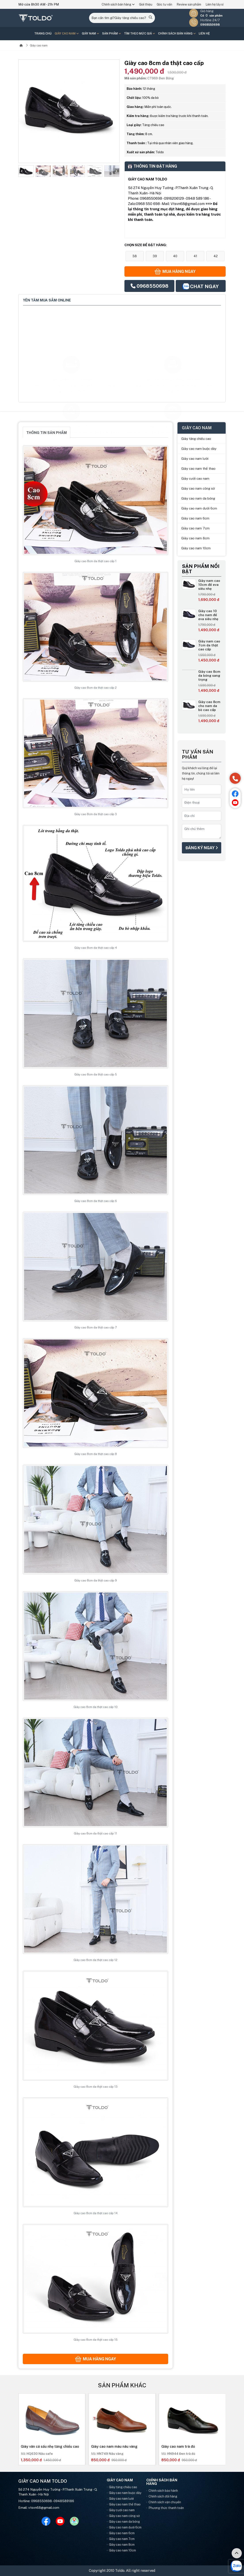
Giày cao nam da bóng (198, 498)
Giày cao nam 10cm (196, 548)
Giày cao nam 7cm (195, 528)
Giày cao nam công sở (198, 488)
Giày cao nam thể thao (198, 468)
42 (216, 256)
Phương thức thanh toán (166, 2508)
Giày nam (90, 33)
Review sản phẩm (189, 4)
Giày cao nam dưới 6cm (199, 508)
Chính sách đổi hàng (163, 2496)
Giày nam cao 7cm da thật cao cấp (209, 645)
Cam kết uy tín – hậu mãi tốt (172, 383)
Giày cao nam (67, 33)
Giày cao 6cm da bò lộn (40, 2446)
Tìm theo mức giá (139, 33)
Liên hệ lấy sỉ (214, 4)
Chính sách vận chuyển (165, 2502)
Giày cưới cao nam (195, 478)
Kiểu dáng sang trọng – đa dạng (172, 336)
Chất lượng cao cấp (71, 383)
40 (175, 256)
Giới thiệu (145, 4)
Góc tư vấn (164, 4)
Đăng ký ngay (201, 847)
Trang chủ (42, 33)
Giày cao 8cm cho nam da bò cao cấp (209, 706)
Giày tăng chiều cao (196, 439)
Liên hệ (204, 33)
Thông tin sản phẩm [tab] (46, 433)
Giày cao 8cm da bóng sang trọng (209, 675)
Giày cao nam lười (194, 458)
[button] (21, 171)
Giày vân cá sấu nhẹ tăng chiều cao (120, 2446)
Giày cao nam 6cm (195, 518)
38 (134, 256)
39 (155, 256)
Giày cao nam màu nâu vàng (184, 2446)
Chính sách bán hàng (118, 4)
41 (195, 256)
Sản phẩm (111, 33)
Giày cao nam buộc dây (198, 448)
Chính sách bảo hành (163, 2490)
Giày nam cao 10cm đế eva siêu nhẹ (209, 584)
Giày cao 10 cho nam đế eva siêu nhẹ (208, 615)
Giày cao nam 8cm (195, 538)
